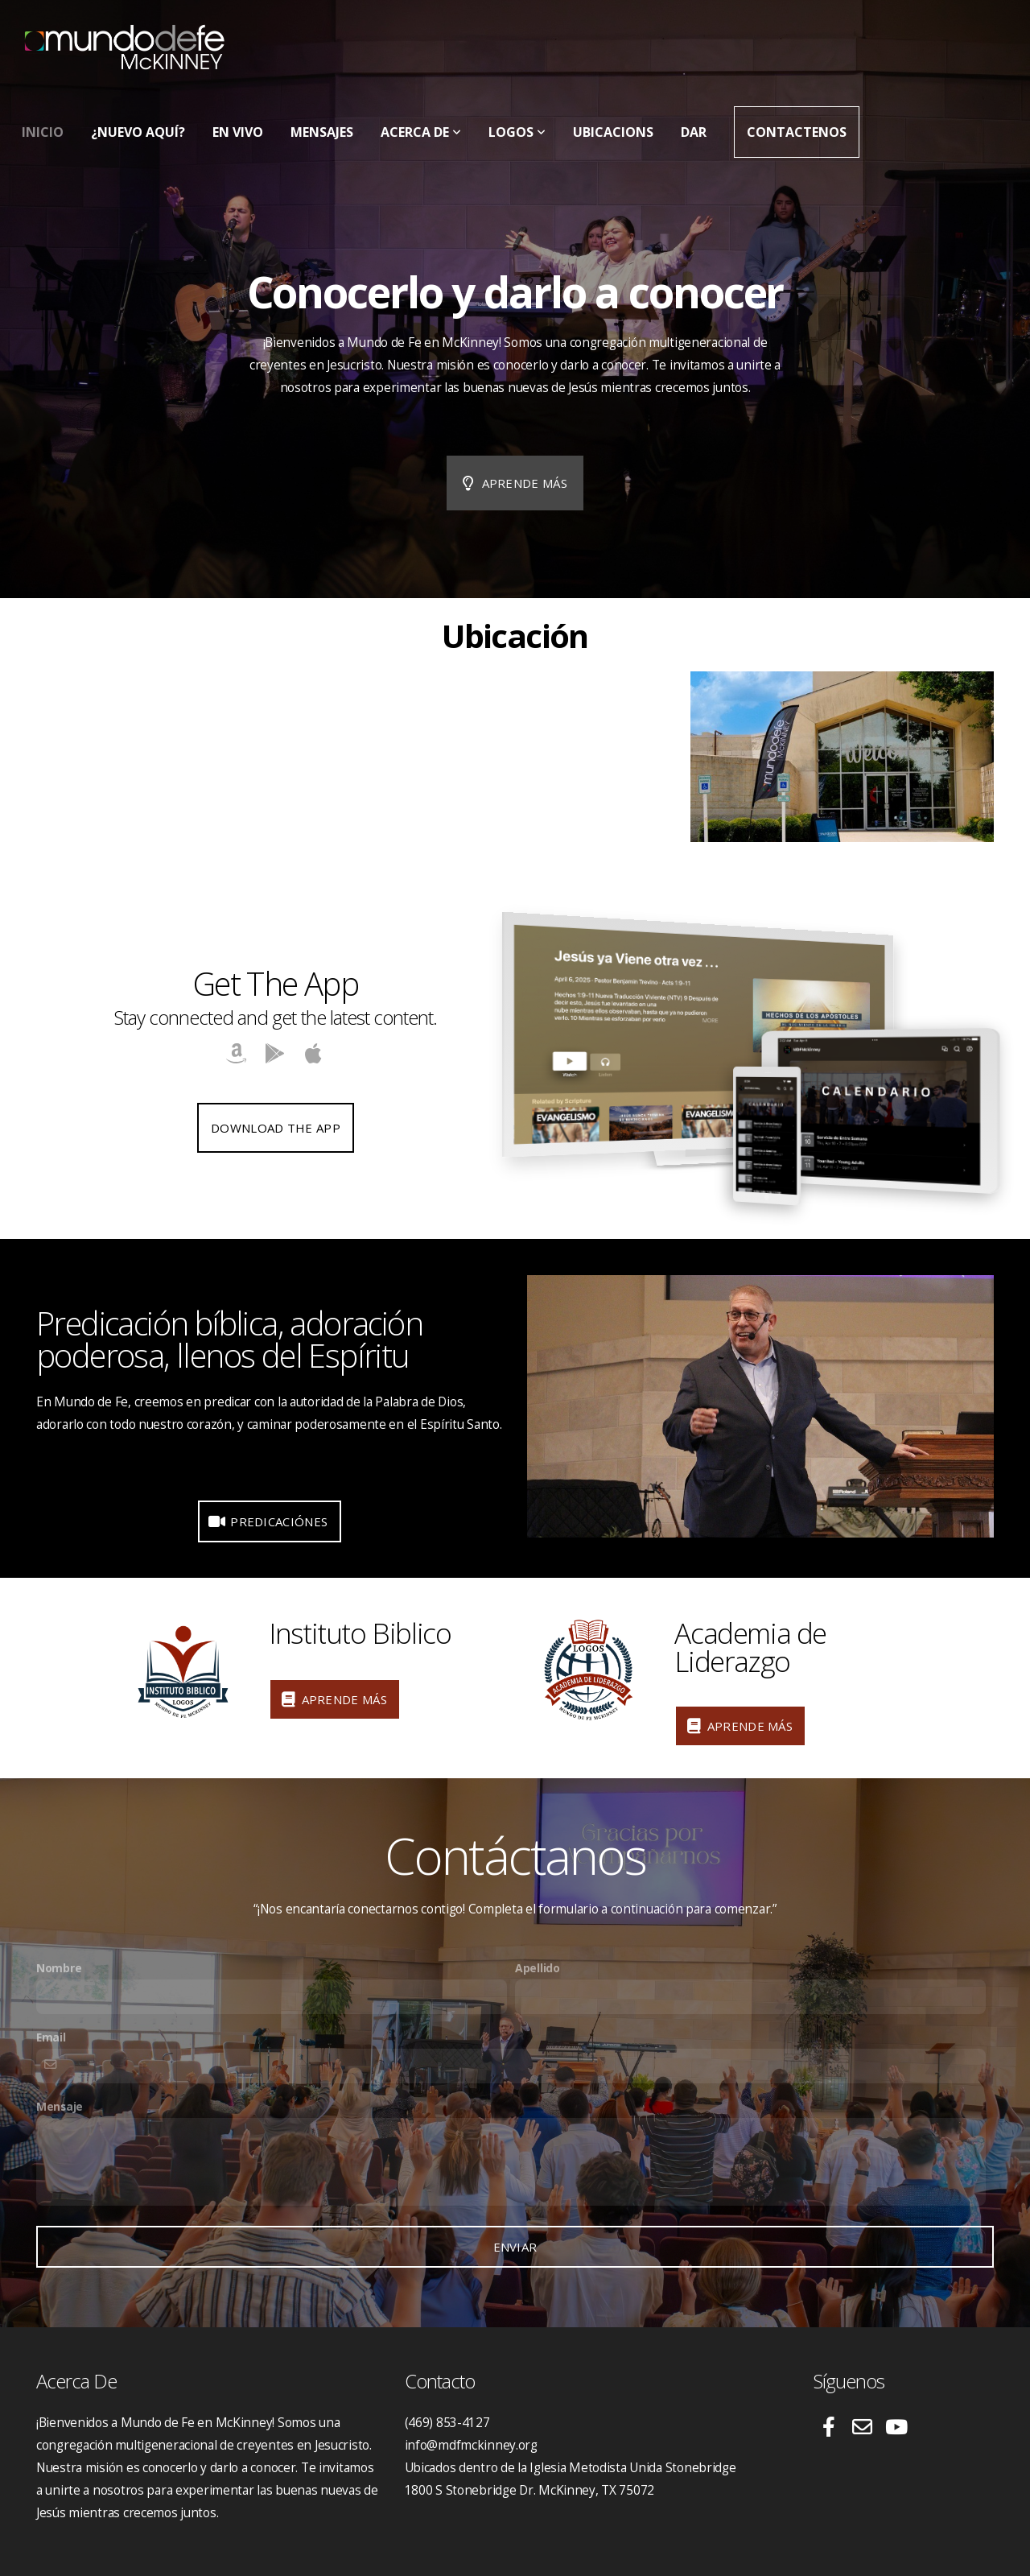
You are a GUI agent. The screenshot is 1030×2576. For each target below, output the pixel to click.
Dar (694, 132)
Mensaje (59, 2106)
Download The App (275, 1128)
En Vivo (237, 132)
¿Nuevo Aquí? (138, 132)
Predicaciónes (268, 1521)
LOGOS (517, 132)
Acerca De (421, 132)
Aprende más (513, 483)
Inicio (43, 132)
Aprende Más (332, 1699)
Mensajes (321, 132)
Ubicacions (613, 132)
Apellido (537, 1967)
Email (51, 2037)
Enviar (515, 2247)
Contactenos (797, 132)
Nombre (58, 1967)
